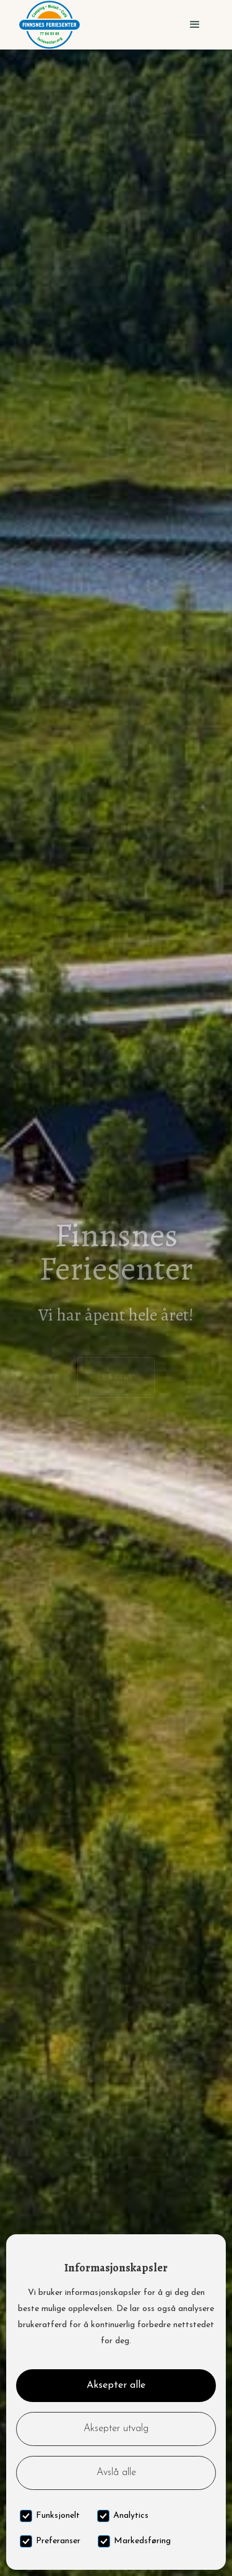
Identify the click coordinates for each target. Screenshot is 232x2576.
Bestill (116, 1377)
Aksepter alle (116, 2385)
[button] (194, 24)
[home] (49, 25)
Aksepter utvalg (116, 2429)
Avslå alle (116, 2473)
